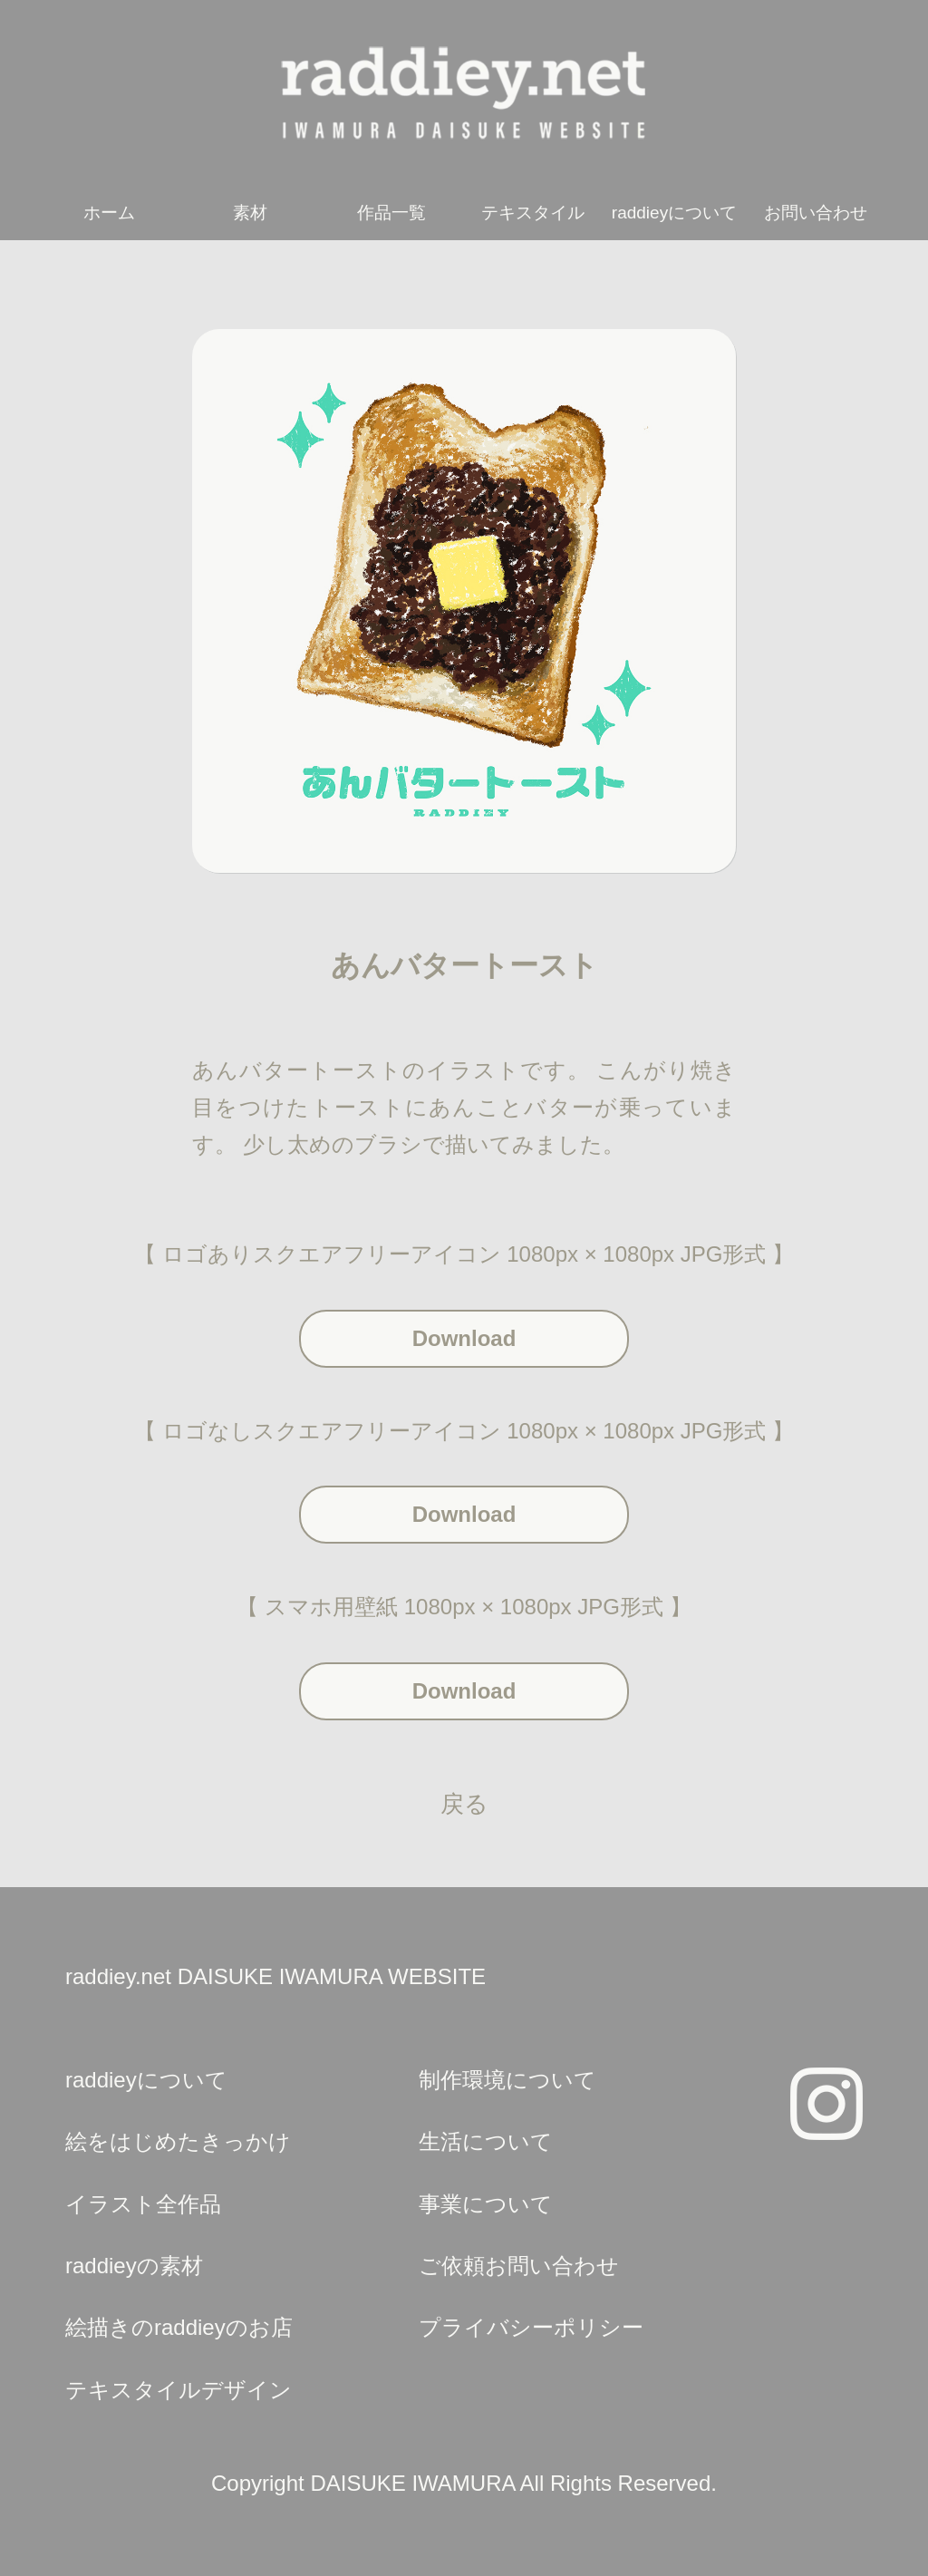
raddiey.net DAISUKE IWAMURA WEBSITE (275, 1976)
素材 (250, 212)
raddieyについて (674, 212)
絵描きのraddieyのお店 (179, 2327)
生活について (486, 2141)
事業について (486, 2204)
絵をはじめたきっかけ (178, 2141)
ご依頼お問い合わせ (519, 2265)
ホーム (109, 212)
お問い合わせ (815, 212)
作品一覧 (391, 212)
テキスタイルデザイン (178, 2389)
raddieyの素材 (134, 2265)
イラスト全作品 (143, 2204)
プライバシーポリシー (531, 2327)
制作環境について (507, 2080)
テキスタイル (533, 212)
